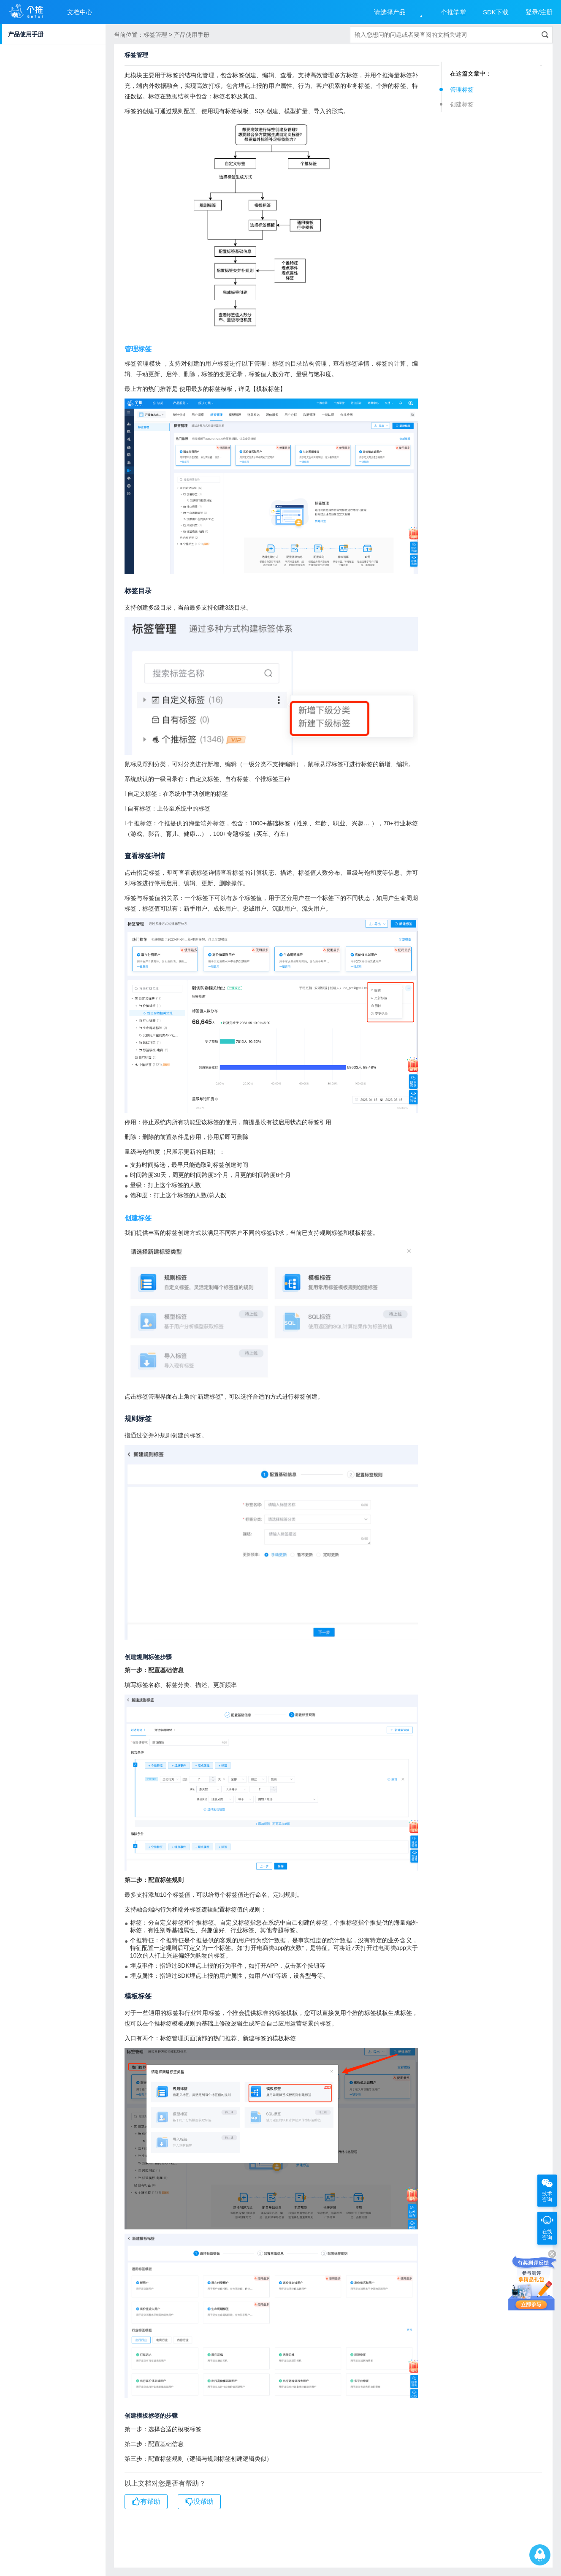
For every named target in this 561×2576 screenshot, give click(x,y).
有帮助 (146, 2502)
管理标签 (462, 89)
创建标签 (462, 104)
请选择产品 (390, 12)
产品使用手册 (25, 34)
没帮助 (199, 2502)
